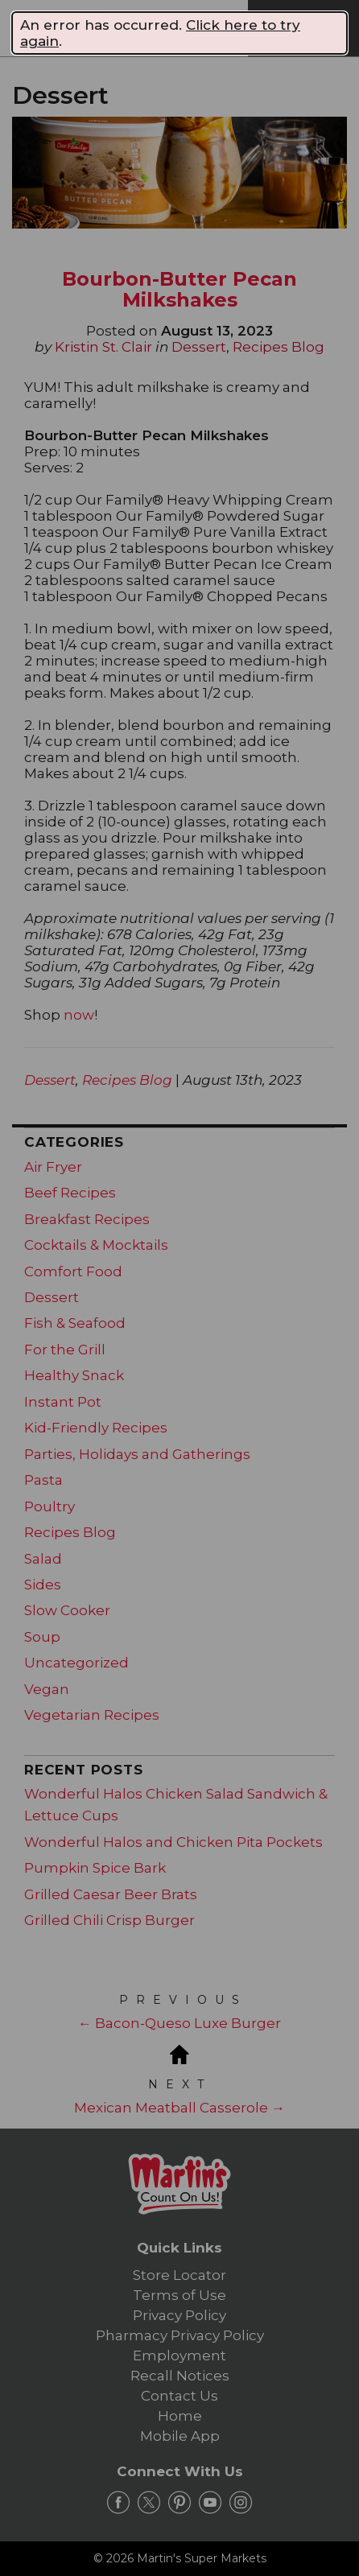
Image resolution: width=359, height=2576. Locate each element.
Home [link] (180, 2416)
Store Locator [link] (179, 2275)
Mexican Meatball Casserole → (179, 2108)
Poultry (49, 1506)
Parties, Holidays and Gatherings (137, 1454)
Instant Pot (62, 1402)
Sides (42, 1585)
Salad (43, 1559)
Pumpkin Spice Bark (95, 1868)
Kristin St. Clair (103, 347)
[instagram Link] (240, 2503)
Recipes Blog (278, 347)
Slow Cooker (67, 1610)
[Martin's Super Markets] (140, 27)
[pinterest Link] (179, 2503)
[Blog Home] (179, 2053)
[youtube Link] (210, 2503)
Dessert (198, 347)
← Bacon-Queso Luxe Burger (179, 2023)
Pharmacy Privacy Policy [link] (180, 2335)
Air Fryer (53, 1167)
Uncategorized (76, 1663)
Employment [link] (179, 2355)
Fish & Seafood (75, 1323)
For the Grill (64, 1350)
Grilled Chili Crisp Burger (109, 1920)
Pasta (43, 1480)
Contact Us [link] (179, 2396)
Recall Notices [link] (179, 2376)
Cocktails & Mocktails (96, 1245)
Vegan (46, 1689)
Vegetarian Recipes (91, 1715)
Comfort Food (73, 1271)
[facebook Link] (118, 2503)
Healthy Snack (74, 1375)
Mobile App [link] (180, 2436)
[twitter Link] (149, 2503)
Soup (42, 1637)
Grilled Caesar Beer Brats (110, 1894)
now (79, 1015)
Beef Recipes (70, 1193)
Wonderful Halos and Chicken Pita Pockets (173, 1842)
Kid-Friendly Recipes (95, 1428)
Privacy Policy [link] (179, 2315)
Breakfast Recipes (87, 1219)
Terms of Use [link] (179, 2295)
